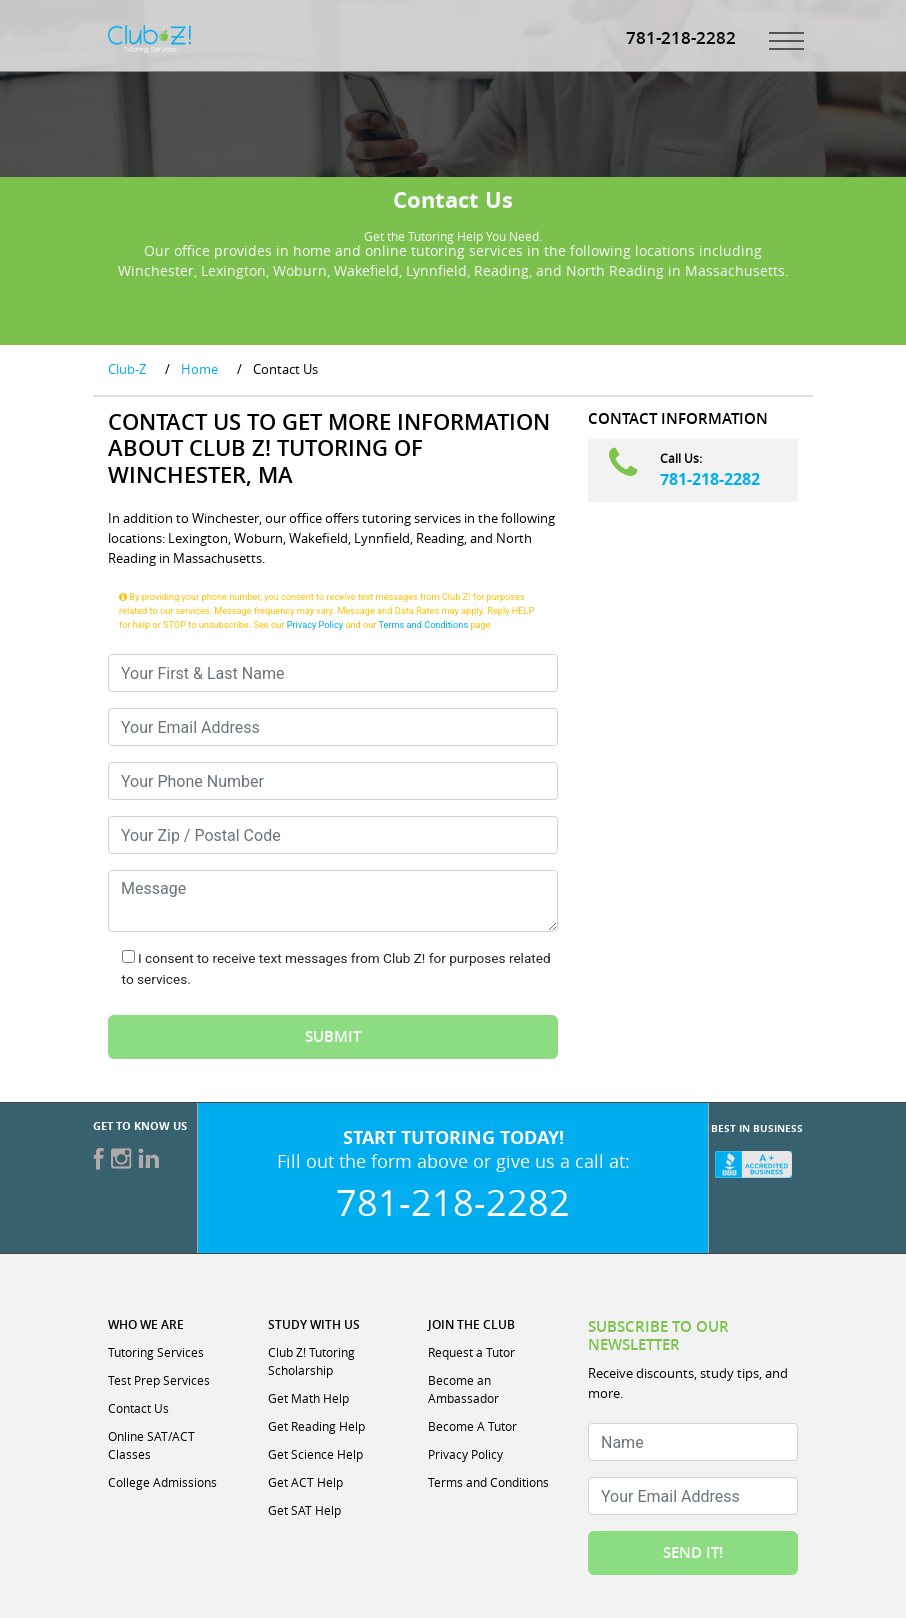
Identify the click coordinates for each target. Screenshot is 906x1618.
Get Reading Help (316, 1426)
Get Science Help (315, 1454)
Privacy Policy (315, 624)
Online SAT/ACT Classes (151, 1445)
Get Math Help (308, 1398)
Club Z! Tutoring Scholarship (311, 1361)
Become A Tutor (472, 1426)
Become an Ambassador (463, 1389)
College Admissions (162, 1482)
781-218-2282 (710, 479)
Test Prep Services (159, 1380)
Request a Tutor (471, 1352)
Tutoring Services (156, 1352)
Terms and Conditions (424, 624)
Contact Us (138, 1408)
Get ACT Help (305, 1482)
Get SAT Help (304, 1510)
